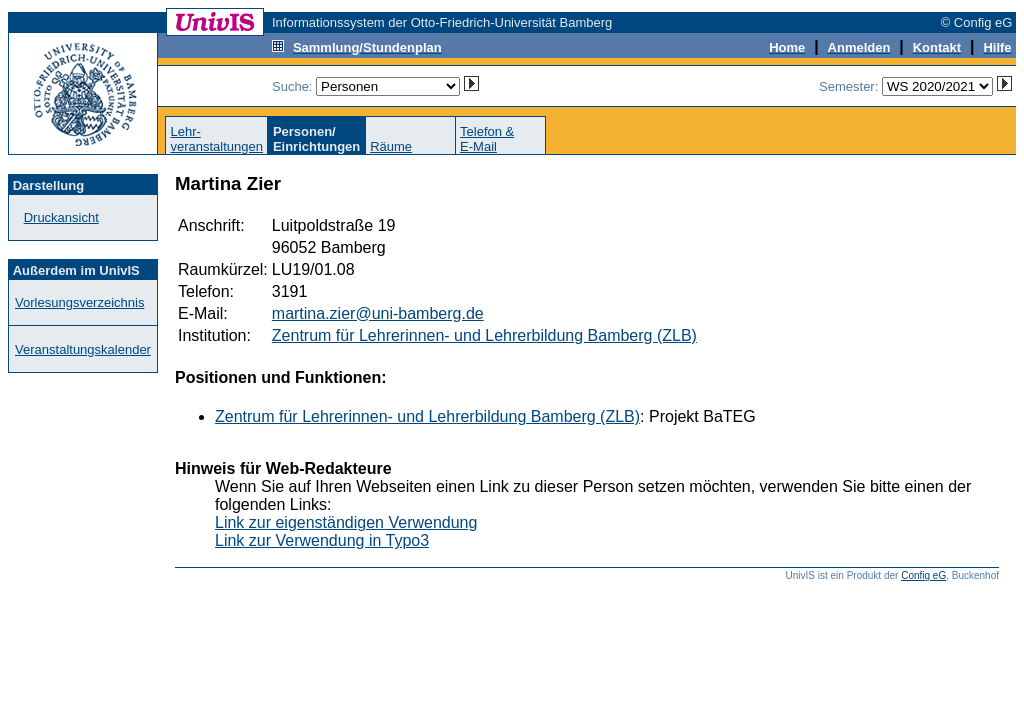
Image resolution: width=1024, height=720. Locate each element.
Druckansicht (61, 217)
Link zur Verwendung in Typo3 (322, 540)
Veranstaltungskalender (83, 349)
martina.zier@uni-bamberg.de (378, 313)
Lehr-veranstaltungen (216, 139)
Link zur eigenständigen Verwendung (346, 522)
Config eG (923, 575)
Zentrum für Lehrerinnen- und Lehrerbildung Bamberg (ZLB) (484, 335)
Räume (391, 146)
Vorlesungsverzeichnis (79, 302)
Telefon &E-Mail (487, 139)
